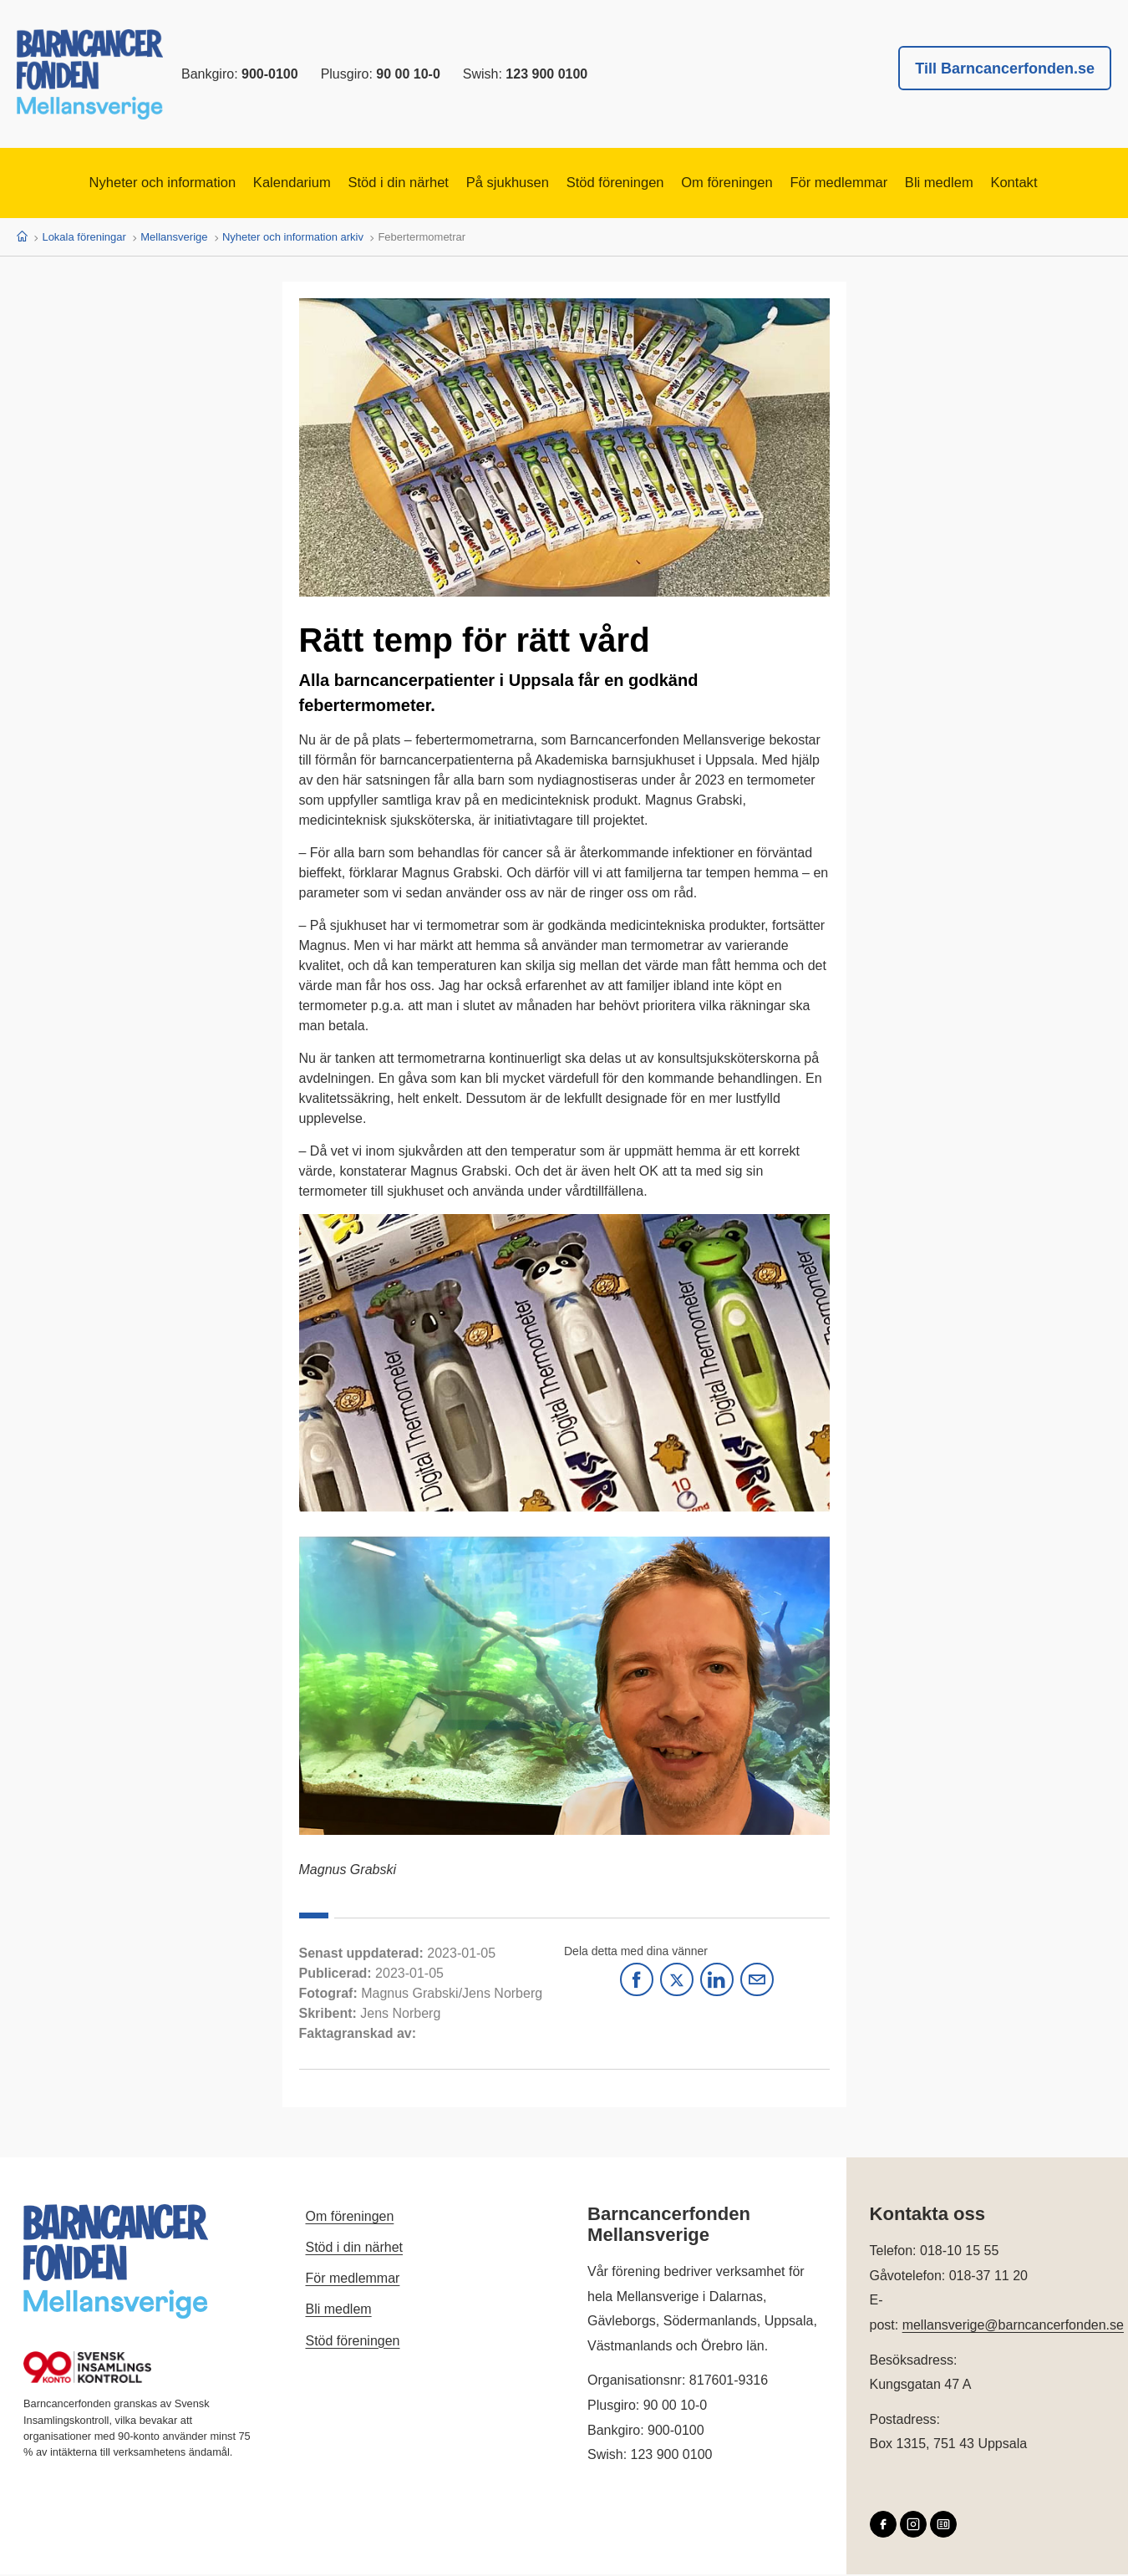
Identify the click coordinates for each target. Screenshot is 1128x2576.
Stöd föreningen (620, 183)
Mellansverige (173, 237)
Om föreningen (743, 183)
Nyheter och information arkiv (292, 237)
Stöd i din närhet (379, 183)
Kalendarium (262, 183)
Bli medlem (978, 183)
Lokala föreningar (83, 237)
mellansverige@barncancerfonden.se (1013, 2326)
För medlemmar (867, 183)
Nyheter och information (119, 183)
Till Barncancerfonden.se (1005, 68)
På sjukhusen (500, 183)
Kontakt (1061, 183)
